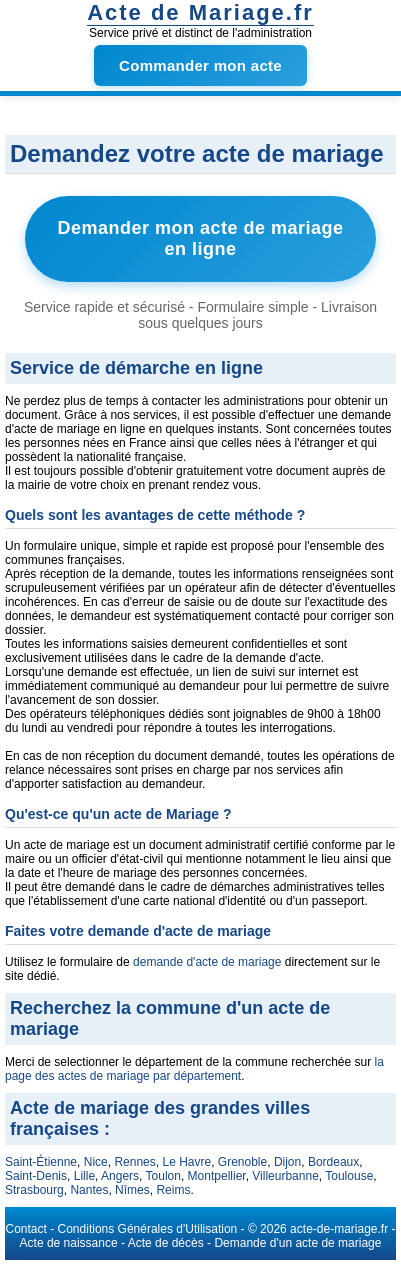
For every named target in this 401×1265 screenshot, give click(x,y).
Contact (26, 1229)
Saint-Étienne (41, 1162)
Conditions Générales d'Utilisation (148, 1229)
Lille (84, 1176)
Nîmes (132, 1190)
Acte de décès (166, 1243)
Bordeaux (333, 1162)
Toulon (163, 1176)
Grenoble (242, 1162)
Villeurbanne (285, 1176)
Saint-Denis (36, 1176)
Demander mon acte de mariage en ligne (200, 238)
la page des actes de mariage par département (194, 1069)
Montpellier (217, 1176)
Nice (96, 1162)
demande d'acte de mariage (207, 962)
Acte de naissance (69, 1243)
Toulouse (349, 1176)
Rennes (134, 1162)
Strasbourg (34, 1190)
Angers (120, 1176)
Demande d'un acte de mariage (297, 1243)
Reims (173, 1190)
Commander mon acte (200, 65)
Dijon (287, 1162)
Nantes (89, 1190)
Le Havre (186, 1162)
